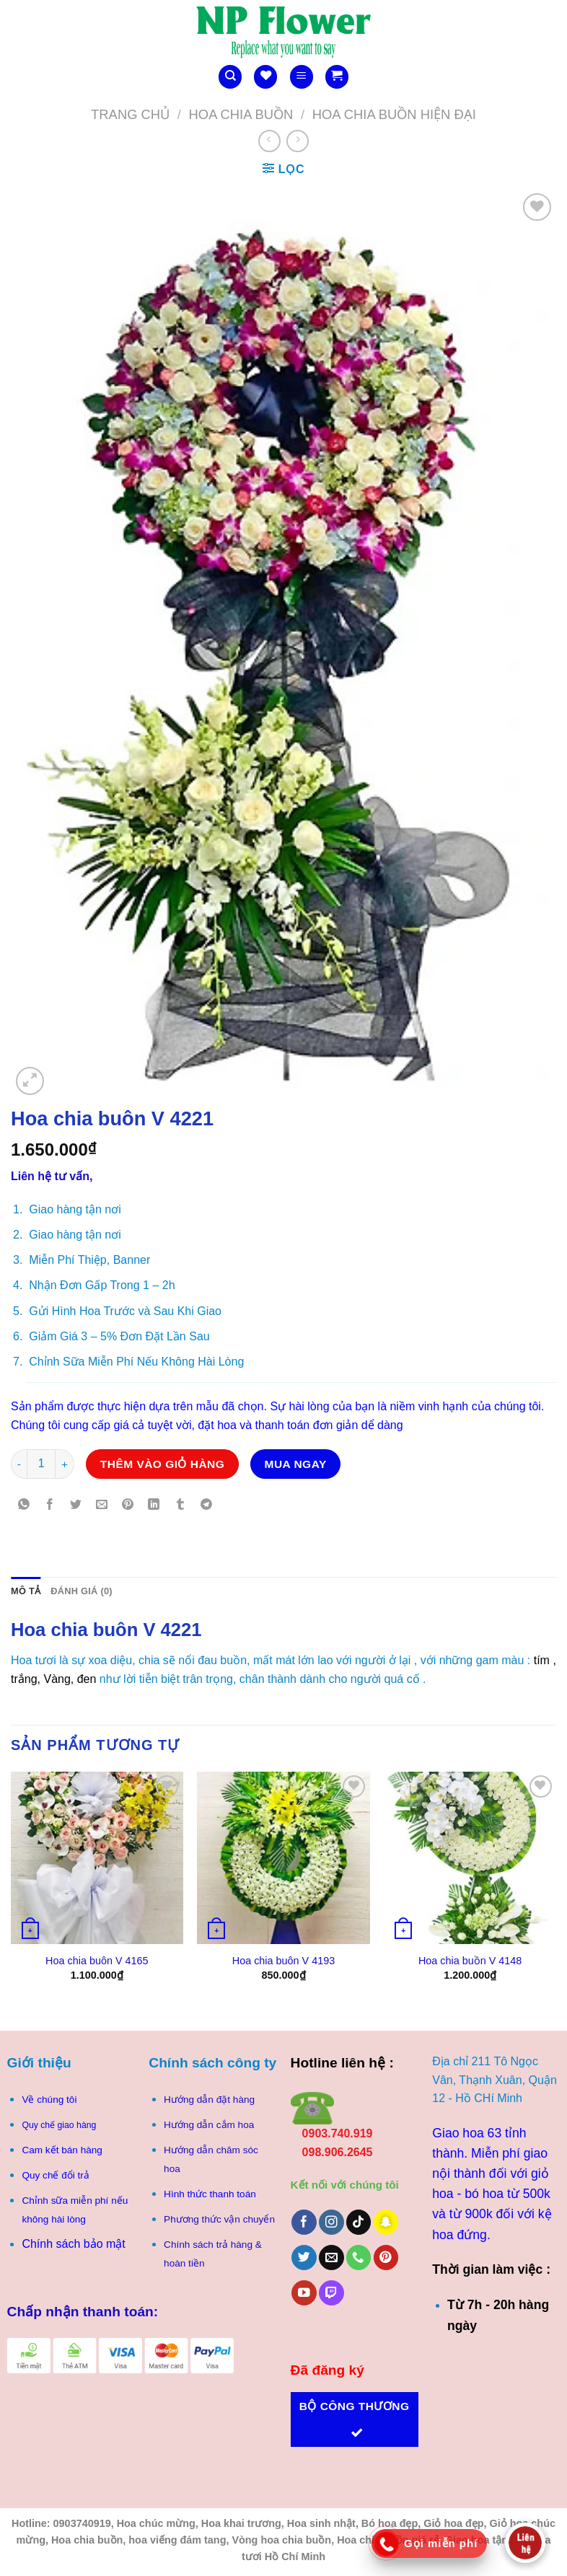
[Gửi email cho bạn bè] (102, 1505)
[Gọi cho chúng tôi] (359, 2257)
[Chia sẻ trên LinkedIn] (154, 1505)
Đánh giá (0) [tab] (81, 1591)
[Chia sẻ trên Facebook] (50, 1505)
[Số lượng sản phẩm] (41, 1463)
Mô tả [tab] (25, 1591)
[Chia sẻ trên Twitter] (76, 1505)
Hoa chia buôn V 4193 (283, 1960)
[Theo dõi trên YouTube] (304, 2292)
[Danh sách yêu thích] (265, 77)
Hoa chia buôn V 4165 (96, 1960)
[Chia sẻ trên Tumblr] (180, 1505)
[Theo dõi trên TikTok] (359, 2222)
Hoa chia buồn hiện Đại (394, 114)
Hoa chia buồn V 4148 (470, 1960)
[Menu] (301, 77)
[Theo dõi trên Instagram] (331, 2222)
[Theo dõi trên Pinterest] (386, 2257)
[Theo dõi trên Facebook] (304, 2222)
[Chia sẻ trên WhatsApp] (24, 1505)
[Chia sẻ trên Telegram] (206, 1505)
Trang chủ (130, 114)
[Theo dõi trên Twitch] (331, 2292)
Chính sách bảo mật (73, 2244)
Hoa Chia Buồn (241, 114)
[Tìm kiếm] (230, 77)
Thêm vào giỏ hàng (162, 1464)
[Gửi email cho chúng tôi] (331, 2257)
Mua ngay (296, 1464)
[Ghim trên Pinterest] (128, 1505)
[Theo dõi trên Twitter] (304, 2257)
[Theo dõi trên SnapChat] (386, 2222)
